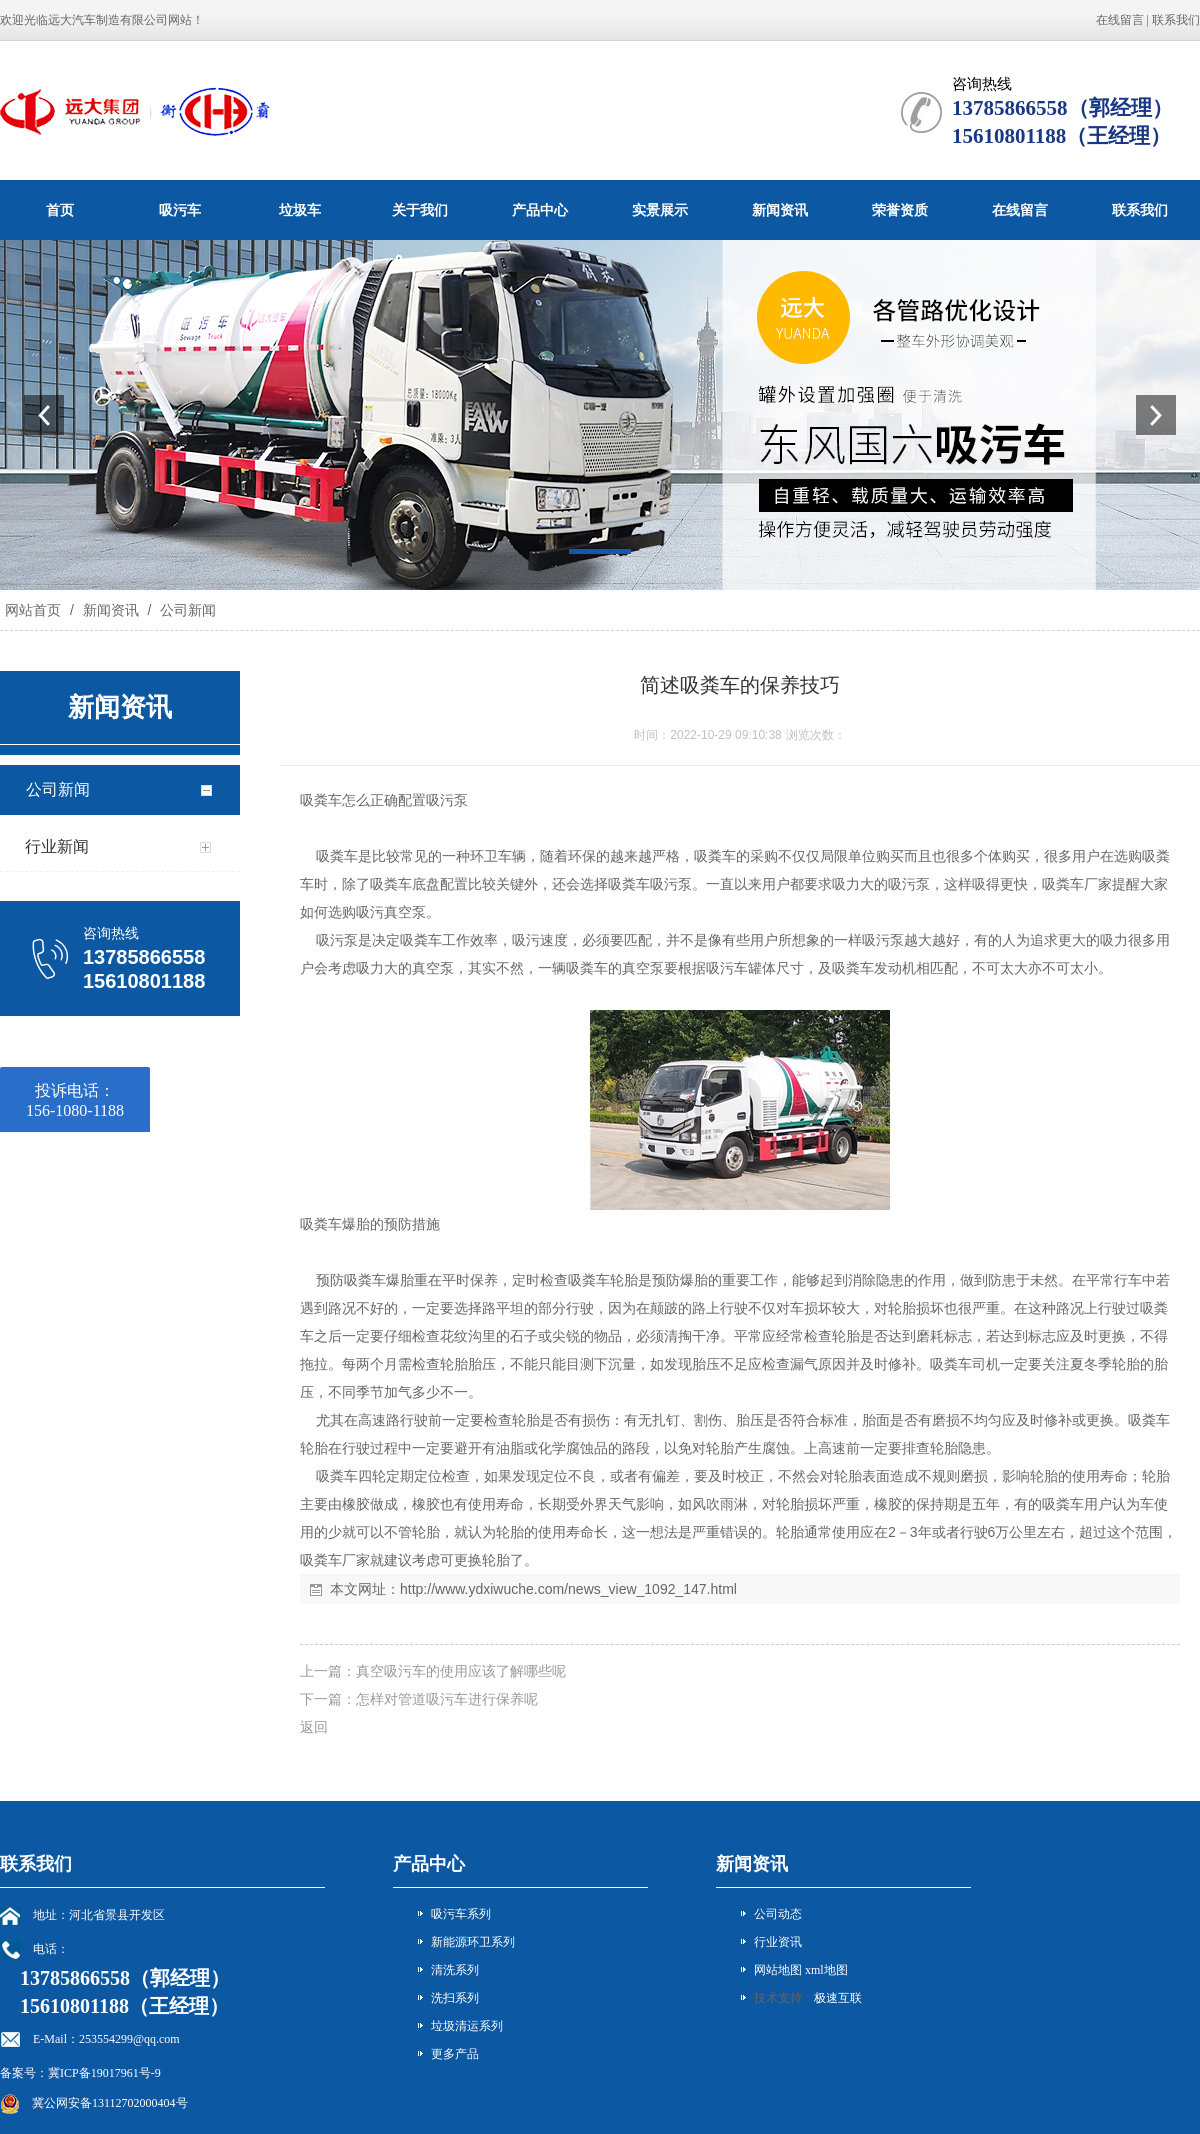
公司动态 (778, 1914)
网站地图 (778, 1970)
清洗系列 (455, 1970)
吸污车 (180, 210)
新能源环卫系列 (473, 1942)
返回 (314, 1727)
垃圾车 (300, 210)
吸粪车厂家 (1077, 884)
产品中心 (540, 210)
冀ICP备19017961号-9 (104, 2073)
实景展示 (660, 210)
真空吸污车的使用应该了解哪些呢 (461, 1671)
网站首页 (33, 610)
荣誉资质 (900, 210)
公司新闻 (186, 610)
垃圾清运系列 (467, 2026)
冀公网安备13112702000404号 (110, 2103)
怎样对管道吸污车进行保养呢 (447, 1699)
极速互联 (838, 1998)
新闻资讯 (780, 210)
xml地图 (826, 1970)
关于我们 (420, 210)
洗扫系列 (455, 1998)
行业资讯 (778, 1942)
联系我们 (1176, 20)
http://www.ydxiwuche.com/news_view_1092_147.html (568, 1589)
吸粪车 (321, 800)
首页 (60, 210)
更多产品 (455, 2054)
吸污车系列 (461, 1914)
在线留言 (1120, 20)
